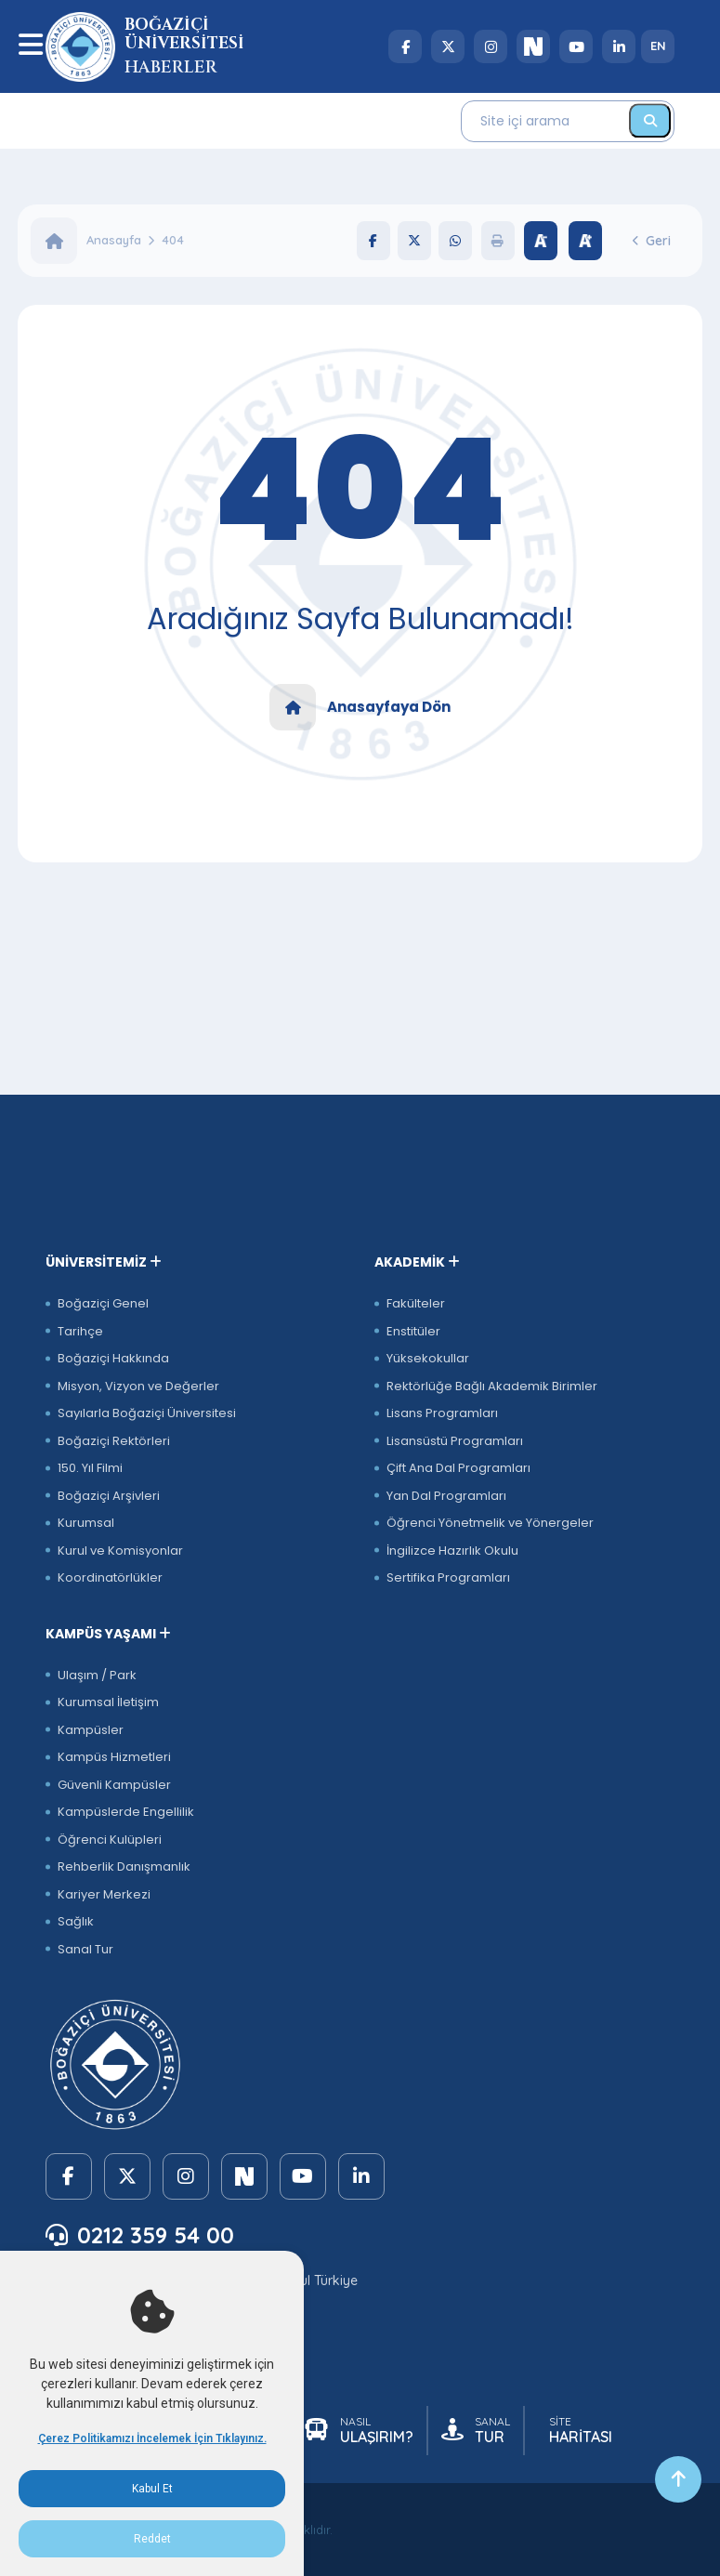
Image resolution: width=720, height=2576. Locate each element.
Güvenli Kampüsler (114, 1785)
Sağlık (76, 1921)
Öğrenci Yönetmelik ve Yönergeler (490, 1522)
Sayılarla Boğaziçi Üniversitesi (147, 1413)
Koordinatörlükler (110, 1577)
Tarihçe (80, 1331)
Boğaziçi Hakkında (113, 1358)
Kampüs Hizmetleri (114, 1757)
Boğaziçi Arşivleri (109, 1496)
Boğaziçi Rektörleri (114, 1441)
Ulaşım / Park (97, 1675)
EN (658, 45)
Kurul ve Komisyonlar (120, 1550)
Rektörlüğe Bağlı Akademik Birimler (491, 1386)
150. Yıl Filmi (90, 1468)
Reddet (152, 2538)
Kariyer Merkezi (104, 1894)
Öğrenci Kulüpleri (110, 1839)
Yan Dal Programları (446, 1496)
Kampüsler (91, 1730)
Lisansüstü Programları (454, 1441)
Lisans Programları (442, 1413)
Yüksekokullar (427, 1358)
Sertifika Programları (448, 1577)
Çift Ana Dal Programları (458, 1468)
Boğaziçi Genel (103, 1303)
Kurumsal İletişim (108, 1702)
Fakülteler (415, 1303)
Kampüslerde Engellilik (126, 1811)
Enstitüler (413, 1331)
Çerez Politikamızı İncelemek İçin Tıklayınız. (152, 2438)
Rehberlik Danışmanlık (124, 1866)
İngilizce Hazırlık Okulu (452, 1550)
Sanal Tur (85, 1949)
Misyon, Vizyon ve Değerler (138, 1386)
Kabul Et (152, 2488)
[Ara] (650, 120)
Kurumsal (86, 1522)
